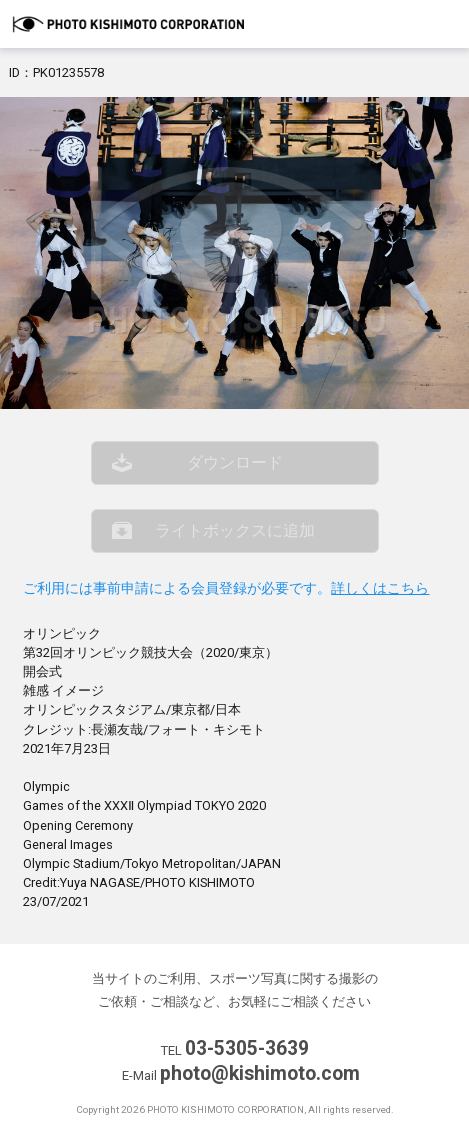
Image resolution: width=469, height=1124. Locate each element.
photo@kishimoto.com (260, 1073)
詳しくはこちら (380, 588)
